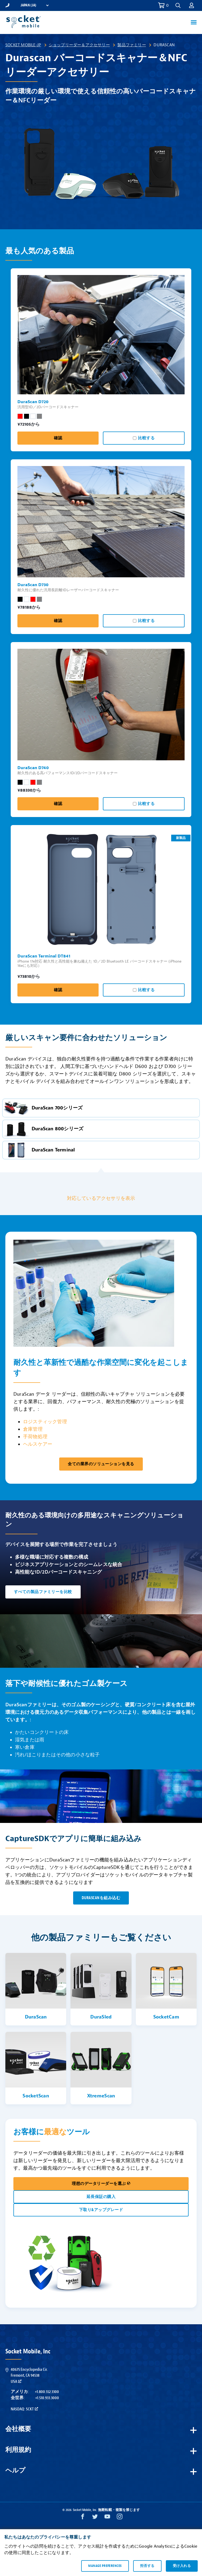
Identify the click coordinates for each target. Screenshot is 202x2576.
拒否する (147, 2566)
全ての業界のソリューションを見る (101, 1464)
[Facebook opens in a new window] (82, 2518)
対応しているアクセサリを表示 (101, 1198)
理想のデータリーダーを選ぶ (101, 2183)
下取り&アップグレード (101, 2209)
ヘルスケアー (37, 1444)
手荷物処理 (35, 1437)
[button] (178, 5)
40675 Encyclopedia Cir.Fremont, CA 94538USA (29, 2375)
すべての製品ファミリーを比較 (43, 1591)
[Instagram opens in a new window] (119, 2518)
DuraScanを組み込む (101, 1897)
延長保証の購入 (101, 2196)
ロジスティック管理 (45, 1422)
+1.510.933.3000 (47, 2398)
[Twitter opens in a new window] (95, 2518)
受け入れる (182, 2566)
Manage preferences (105, 2566)
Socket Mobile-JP (23, 45)
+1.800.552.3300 (47, 2391)
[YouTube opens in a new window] (107, 2518)
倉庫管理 (33, 1429)
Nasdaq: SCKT (24, 2409)
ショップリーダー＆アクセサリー (79, 45)
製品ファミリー (131, 45)
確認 (58, 438)
